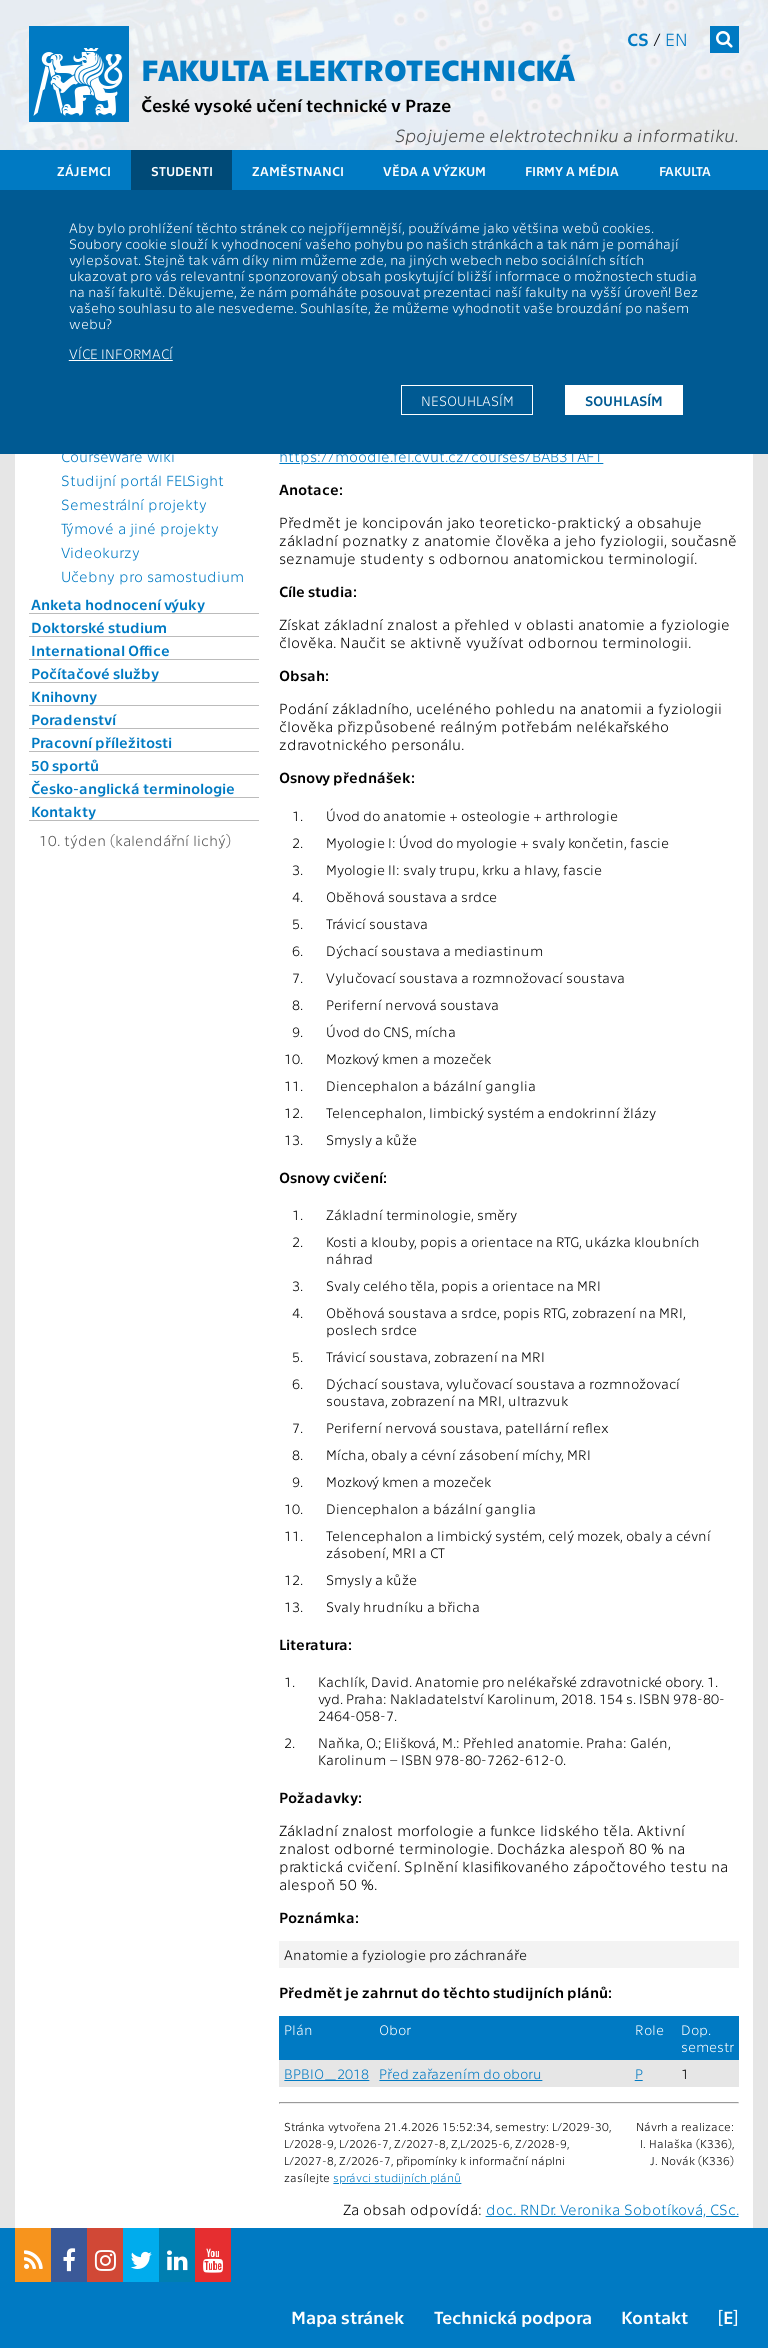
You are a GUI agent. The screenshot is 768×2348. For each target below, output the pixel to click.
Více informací (121, 353)
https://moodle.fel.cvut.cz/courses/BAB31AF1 (441, 456)
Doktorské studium (99, 627)
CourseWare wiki (118, 456)
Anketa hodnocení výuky (118, 604)
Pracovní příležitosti (101, 742)
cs (638, 38)
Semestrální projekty (134, 504)
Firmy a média (572, 170)
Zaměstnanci (298, 170)
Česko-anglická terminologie (133, 788)
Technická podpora (513, 2316)
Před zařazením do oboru (460, 2073)
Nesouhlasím (467, 400)
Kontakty (63, 811)
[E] (728, 2316)
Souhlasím (624, 400)
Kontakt (654, 2316)
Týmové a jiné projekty (140, 528)
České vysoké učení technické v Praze (296, 104)
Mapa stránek (347, 2316)
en (676, 38)
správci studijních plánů (397, 2177)
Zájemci (84, 170)
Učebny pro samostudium (152, 576)
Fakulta (685, 170)
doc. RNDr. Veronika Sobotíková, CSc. (612, 2209)
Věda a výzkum (434, 170)
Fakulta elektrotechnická (358, 68)
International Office (100, 650)
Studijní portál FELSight (142, 480)
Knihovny (64, 696)
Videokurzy (100, 552)
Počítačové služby (95, 673)
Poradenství (73, 719)
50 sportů (65, 765)
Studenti (182, 170)
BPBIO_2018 (326, 2073)
